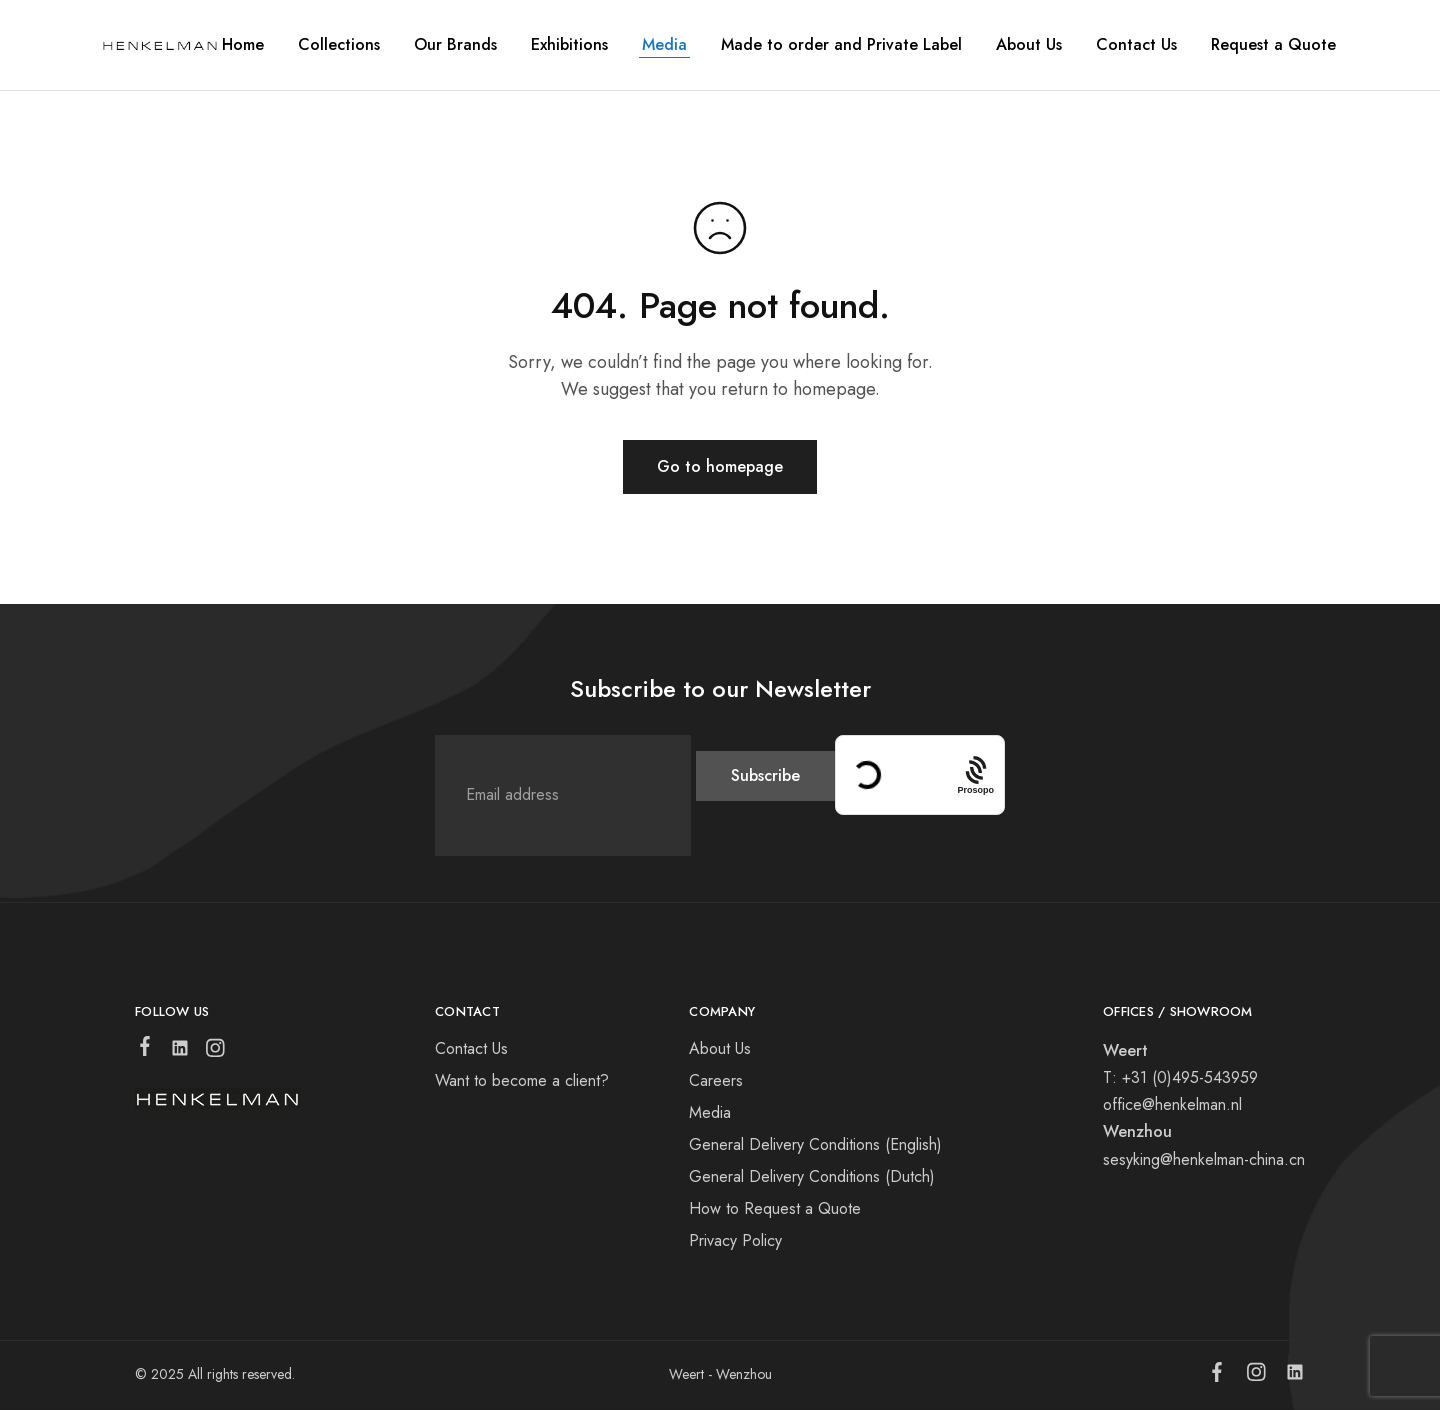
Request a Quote (1273, 45)
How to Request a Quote (775, 1208)
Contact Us (1136, 45)
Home (243, 45)
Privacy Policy (735, 1240)
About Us (720, 1048)
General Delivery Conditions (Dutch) (812, 1176)
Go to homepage (720, 466)
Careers (716, 1080)
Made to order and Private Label (841, 45)
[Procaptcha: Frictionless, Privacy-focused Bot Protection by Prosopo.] (975, 774)
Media (664, 45)
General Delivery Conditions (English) (815, 1144)
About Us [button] (1029, 45)
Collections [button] (339, 45)
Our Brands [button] (455, 45)
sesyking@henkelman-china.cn (1204, 1159)
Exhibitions (569, 45)
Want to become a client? (522, 1080)
